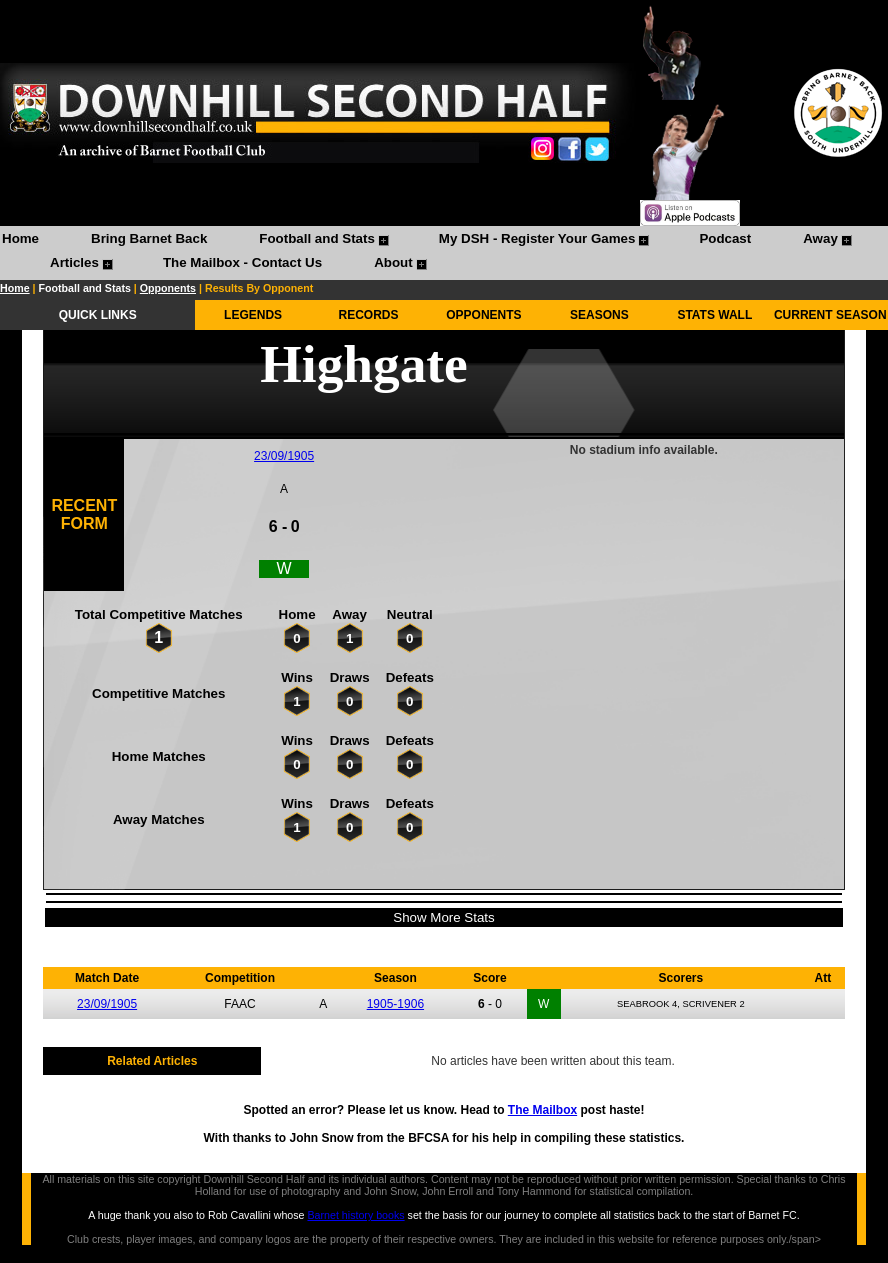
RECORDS (369, 315)
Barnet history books (355, 1215)
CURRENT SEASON (830, 315)
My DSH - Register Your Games (537, 238)
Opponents (168, 288)
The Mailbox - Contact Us (242, 262)
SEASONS (599, 315)
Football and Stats (317, 238)
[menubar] (444, 253)
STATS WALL (714, 315)
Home (20, 238)
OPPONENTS (483, 315)
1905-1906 (395, 1004)
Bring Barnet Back (149, 238)
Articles (74, 262)
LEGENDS (253, 315)
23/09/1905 (284, 456)
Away (820, 238)
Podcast (725, 238)
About (393, 262)
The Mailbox (542, 1110)
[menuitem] (20, 241)
